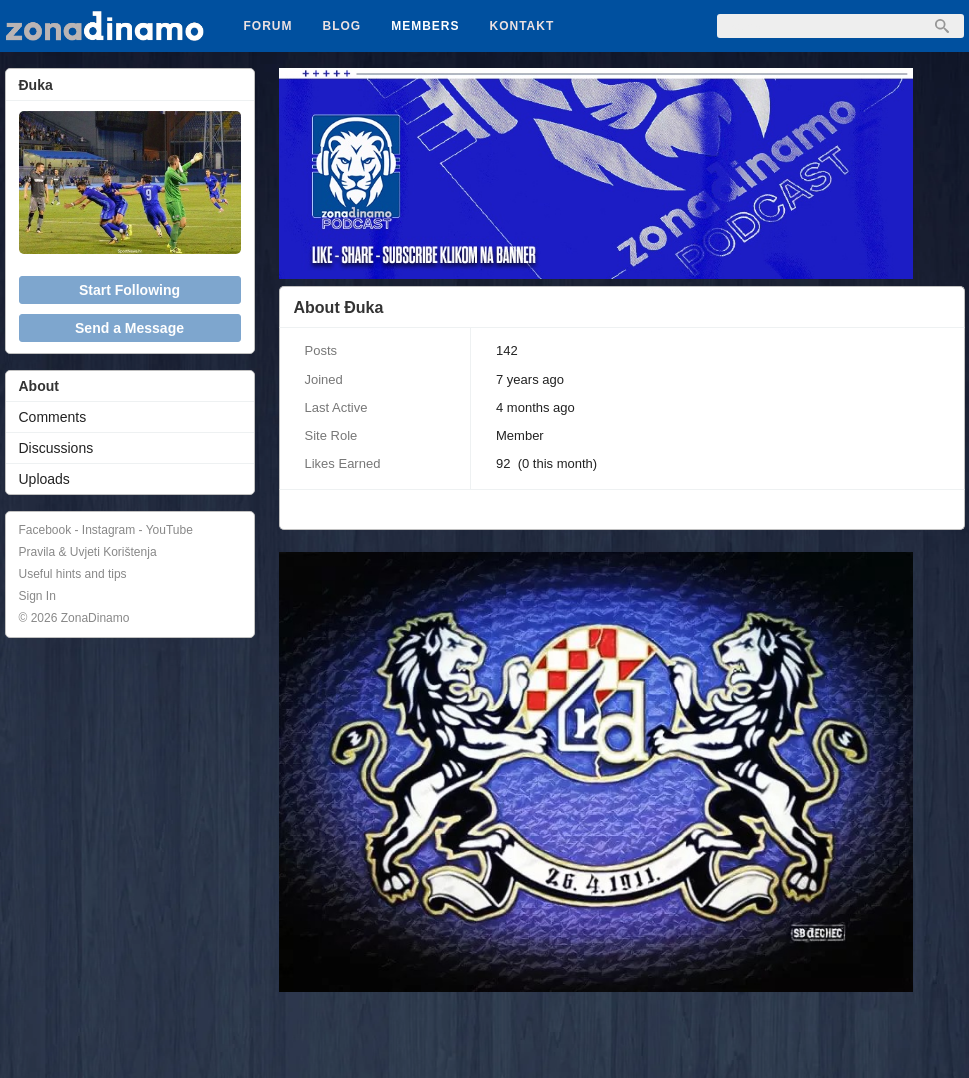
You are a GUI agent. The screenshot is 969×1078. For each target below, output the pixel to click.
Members (425, 26)
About (39, 386)
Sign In (37, 596)
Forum (268, 26)
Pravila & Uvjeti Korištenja (88, 552)
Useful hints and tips (73, 574)
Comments (53, 417)
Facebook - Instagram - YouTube (106, 530)
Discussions (56, 448)
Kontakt (522, 26)
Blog (342, 26)
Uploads (44, 479)
